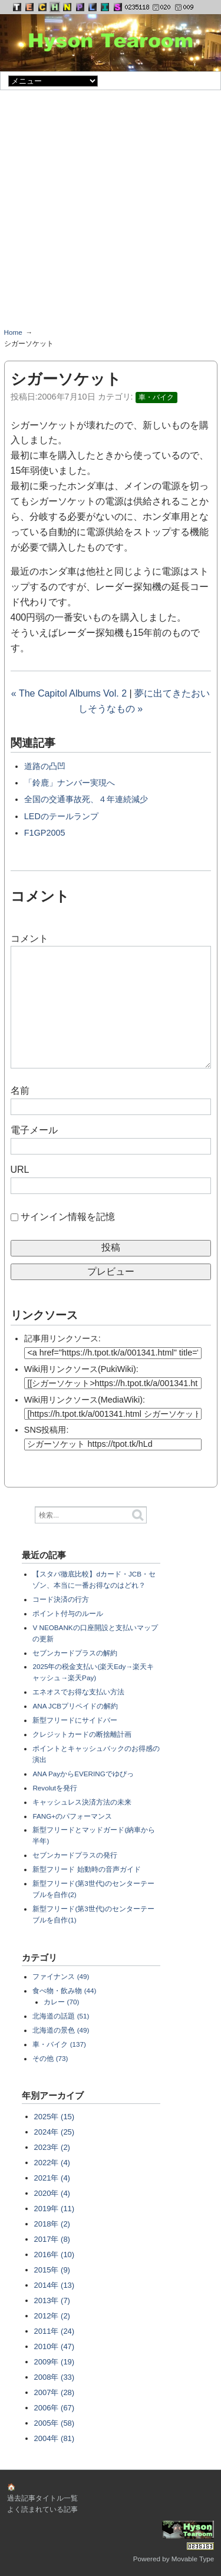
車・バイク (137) (59, 2044)
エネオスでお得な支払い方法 (78, 1692)
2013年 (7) (52, 2300)
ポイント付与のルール (67, 1613)
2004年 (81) (54, 2438)
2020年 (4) (52, 2193)
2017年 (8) (52, 2239)
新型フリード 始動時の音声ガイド (86, 1869)
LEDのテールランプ (61, 816)
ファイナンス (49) (60, 1976)
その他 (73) (50, 2058)
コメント (29, 939)
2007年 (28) (54, 2392)
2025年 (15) (54, 2116)
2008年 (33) (54, 2377)
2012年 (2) (52, 2315)
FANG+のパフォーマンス (72, 1816)
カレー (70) (61, 2002)
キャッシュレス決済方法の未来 (81, 1802)
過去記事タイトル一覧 (42, 2498)
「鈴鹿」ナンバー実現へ (69, 782)
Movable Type (193, 2558)
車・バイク (156, 397)
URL (20, 1170)
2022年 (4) (52, 2162)
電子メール (34, 1130)
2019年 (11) (54, 2208)
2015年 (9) (52, 2269)
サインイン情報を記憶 (68, 1217)
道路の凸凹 (44, 766)
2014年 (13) (54, 2285)
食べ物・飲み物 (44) (64, 1990)
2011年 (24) (54, 2331)
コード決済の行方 (60, 1599)
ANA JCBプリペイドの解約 (75, 1706)
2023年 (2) (52, 2147)
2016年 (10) (54, 2254)
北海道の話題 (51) (60, 2016)
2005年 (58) (54, 2423)
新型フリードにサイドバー (74, 1720)
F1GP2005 (44, 832)
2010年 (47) (54, 2346)
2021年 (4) (52, 2177)
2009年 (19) (54, 2361)
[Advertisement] (110, 213)
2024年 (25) (54, 2132)
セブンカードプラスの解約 (74, 1653)
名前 (20, 1091)
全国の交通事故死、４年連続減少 (86, 799)
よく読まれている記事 (42, 2509)
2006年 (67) (54, 2407)
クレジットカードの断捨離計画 (81, 1734)
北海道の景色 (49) (60, 2030)
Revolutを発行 (54, 1788)
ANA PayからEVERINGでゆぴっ (82, 1773)
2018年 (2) (52, 2223)
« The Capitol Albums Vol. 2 (69, 693)
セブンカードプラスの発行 (74, 1855)
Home (13, 332)
